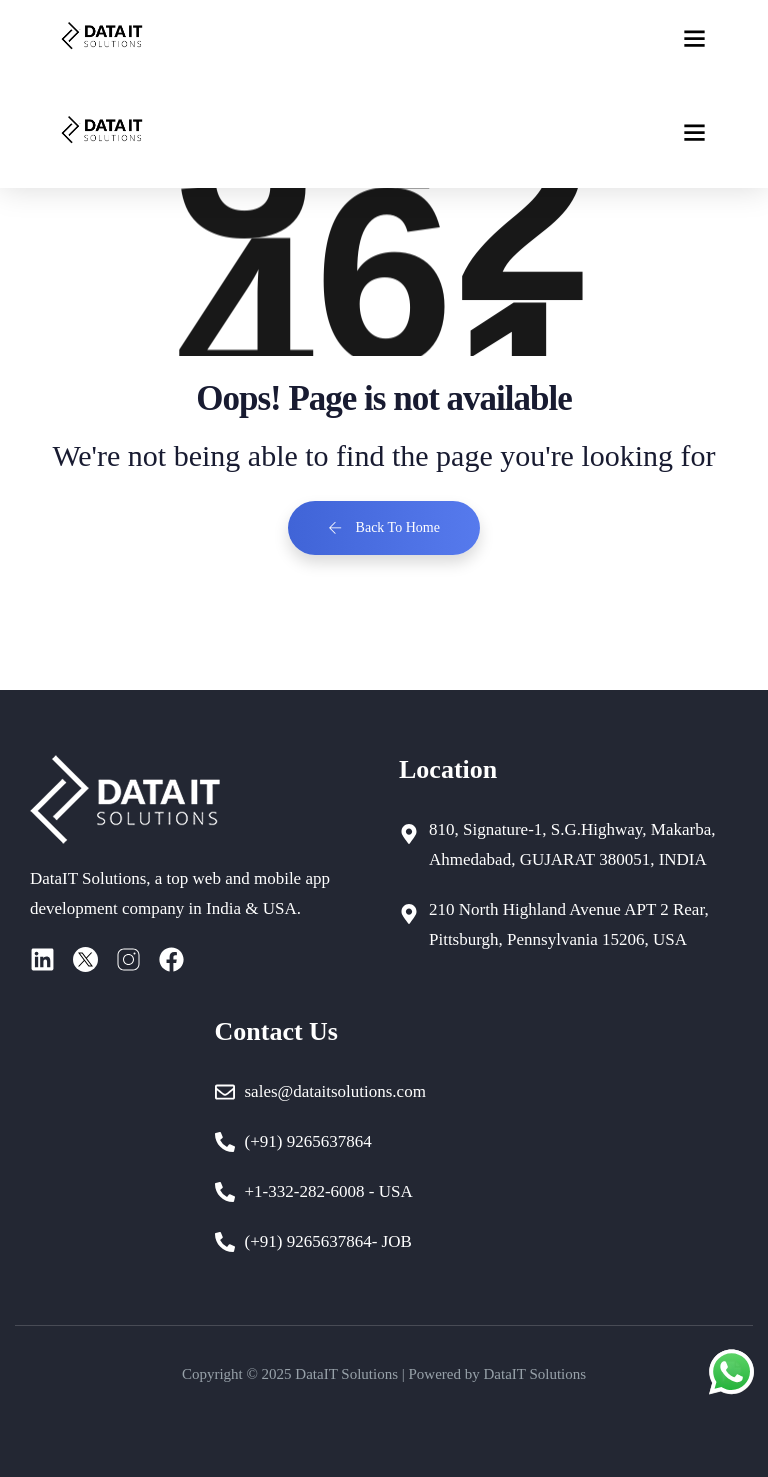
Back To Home (384, 527)
